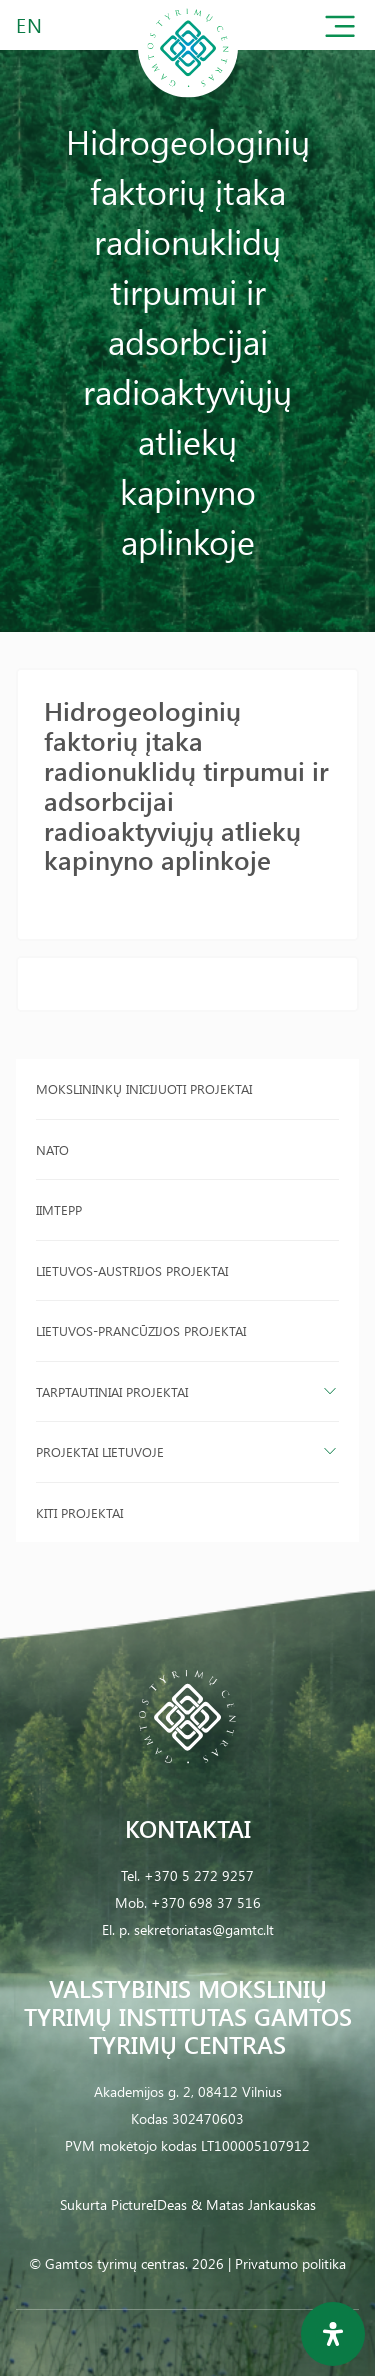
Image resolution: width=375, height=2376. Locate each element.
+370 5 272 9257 (199, 1875)
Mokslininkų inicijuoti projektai (144, 1088)
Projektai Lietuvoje (100, 1451)
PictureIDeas (149, 2204)
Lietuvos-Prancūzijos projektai (141, 1330)
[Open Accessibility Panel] (333, 2334)
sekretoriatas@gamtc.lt (204, 1929)
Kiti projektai (79, 1512)
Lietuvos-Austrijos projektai (132, 1270)
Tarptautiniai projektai (112, 1391)
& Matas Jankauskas (253, 2204)
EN (30, 24)
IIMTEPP (59, 1209)
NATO (52, 1149)
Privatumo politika (290, 2263)
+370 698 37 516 (206, 1902)
